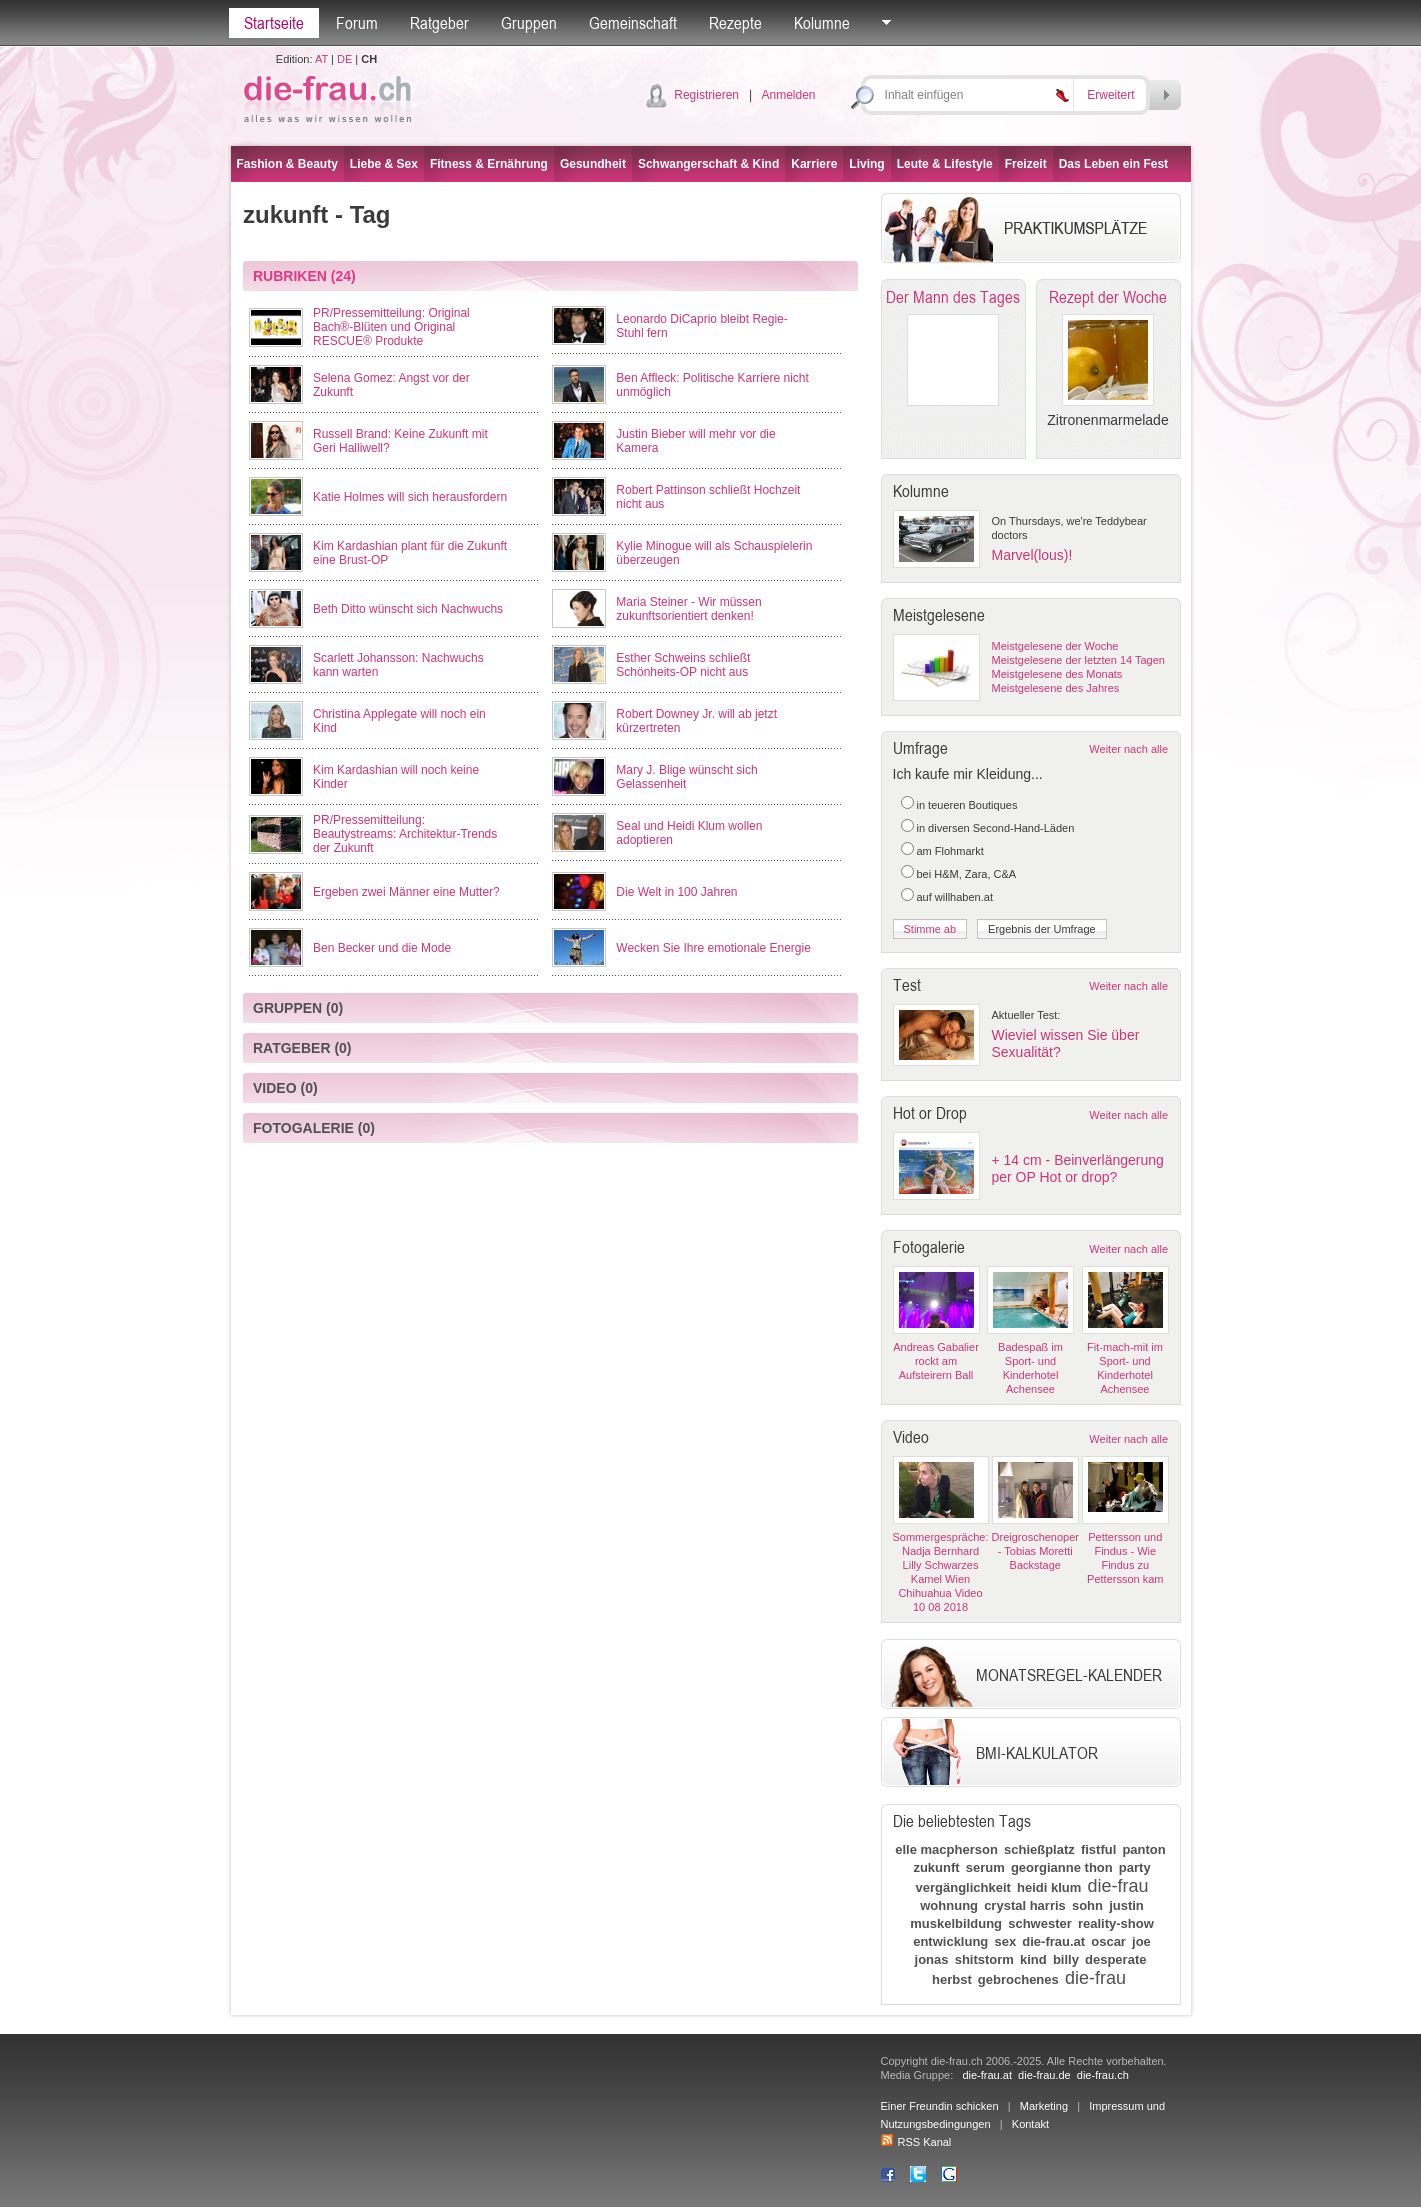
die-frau (1117, 1886)
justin (1126, 1905)
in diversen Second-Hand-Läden (996, 828)
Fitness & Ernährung (489, 164)
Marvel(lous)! (1032, 555)
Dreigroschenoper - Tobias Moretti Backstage (1035, 1551)
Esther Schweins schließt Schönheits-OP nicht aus (683, 665)
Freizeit (1026, 164)
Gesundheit (593, 164)
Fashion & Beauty (287, 164)
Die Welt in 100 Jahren (676, 892)
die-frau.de (1044, 2075)
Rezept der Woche (1108, 297)
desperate (1115, 1959)
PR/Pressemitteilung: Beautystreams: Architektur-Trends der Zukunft (405, 834)
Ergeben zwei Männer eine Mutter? (406, 892)
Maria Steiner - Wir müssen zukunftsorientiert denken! (688, 609)
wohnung (949, 1905)
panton (1143, 1849)
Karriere (814, 164)
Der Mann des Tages (953, 297)
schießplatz (1039, 1849)
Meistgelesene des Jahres (1056, 688)
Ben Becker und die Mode (382, 948)
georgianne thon (1062, 1867)
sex (1005, 1941)
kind (1033, 1959)
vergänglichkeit (963, 1887)
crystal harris (1025, 1905)
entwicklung (950, 1941)
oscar (1108, 1941)
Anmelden (788, 95)
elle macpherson (946, 1849)
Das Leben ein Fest (1113, 164)
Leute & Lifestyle (945, 164)
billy (1066, 1959)
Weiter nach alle (1128, 749)
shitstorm (984, 1959)
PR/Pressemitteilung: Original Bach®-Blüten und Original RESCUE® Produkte (391, 327)
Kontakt (1030, 2124)
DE (344, 59)
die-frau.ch (1103, 2075)
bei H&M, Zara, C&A (967, 874)
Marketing (1044, 2106)
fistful (1098, 1849)
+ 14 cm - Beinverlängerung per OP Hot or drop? (1078, 1168)
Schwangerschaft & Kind (708, 164)
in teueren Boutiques (967, 805)
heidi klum (1049, 1887)
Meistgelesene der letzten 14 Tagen (1078, 660)
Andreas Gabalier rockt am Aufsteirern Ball (936, 1361)
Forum (357, 23)
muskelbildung (956, 1923)
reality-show (1116, 1923)
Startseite (274, 23)
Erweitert (1110, 95)
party (1135, 1867)
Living (866, 164)
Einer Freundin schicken (940, 2106)
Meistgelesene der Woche (1055, 646)
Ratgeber (439, 23)
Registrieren (706, 95)
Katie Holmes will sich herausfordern (410, 497)
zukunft (936, 1867)
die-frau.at (1053, 1941)
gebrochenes (1018, 1979)
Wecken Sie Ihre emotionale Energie (713, 948)
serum (985, 1867)
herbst (952, 1979)
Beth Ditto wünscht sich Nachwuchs (408, 609)
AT (321, 59)
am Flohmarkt (950, 851)
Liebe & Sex (384, 164)
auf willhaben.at (955, 897)
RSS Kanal (916, 2142)
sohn (1087, 1905)
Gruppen (529, 23)
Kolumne (822, 23)
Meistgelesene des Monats (1057, 674)
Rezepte (735, 23)
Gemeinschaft (633, 23)
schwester (1040, 1923)
